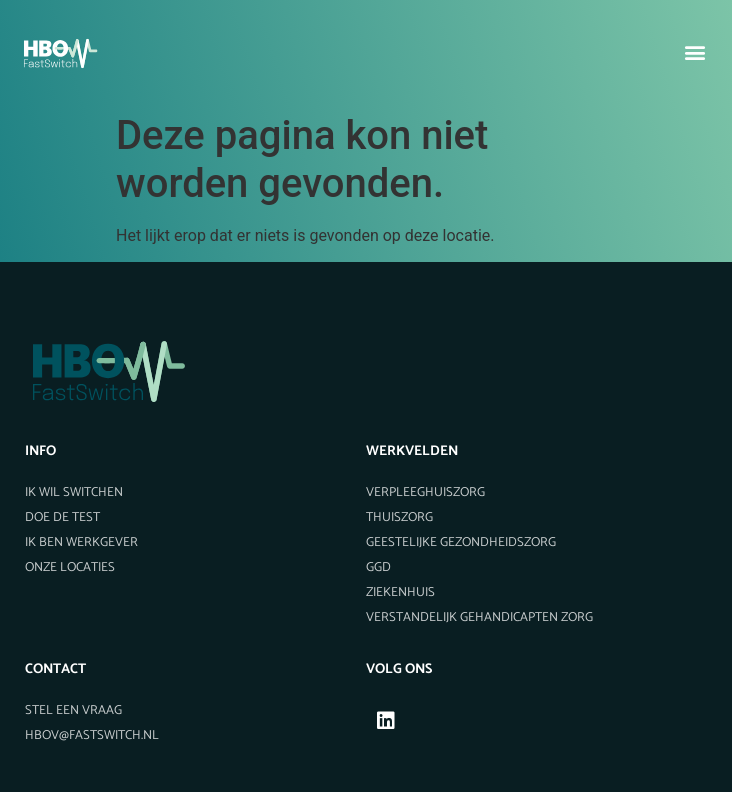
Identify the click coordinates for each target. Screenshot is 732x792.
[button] (695, 51)
